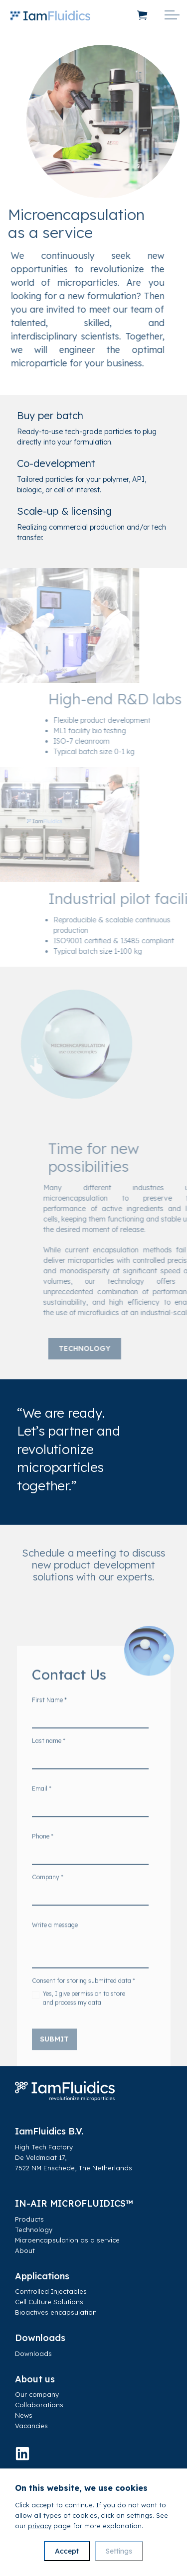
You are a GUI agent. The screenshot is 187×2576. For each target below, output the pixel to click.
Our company (37, 2394)
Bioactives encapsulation (56, 2312)
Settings (119, 2551)
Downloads (33, 2353)
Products (29, 2219)
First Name (49, 1715)
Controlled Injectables (51, 2291)
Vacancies (31, 2426)
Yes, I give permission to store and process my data (84, 2013)
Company (47, 1892)
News (23, 2415)
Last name (48, 1756)
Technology (115, 1349)
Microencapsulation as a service (67, 2240)
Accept (67, 2551)
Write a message (55, 1940)
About (25, 2250)
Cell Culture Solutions (49, 2302)
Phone (42, 1851)
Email (41, 1803)
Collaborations (39, 2405)
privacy (39, 2526)
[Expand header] (172, 15)
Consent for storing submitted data (83, 1996)
